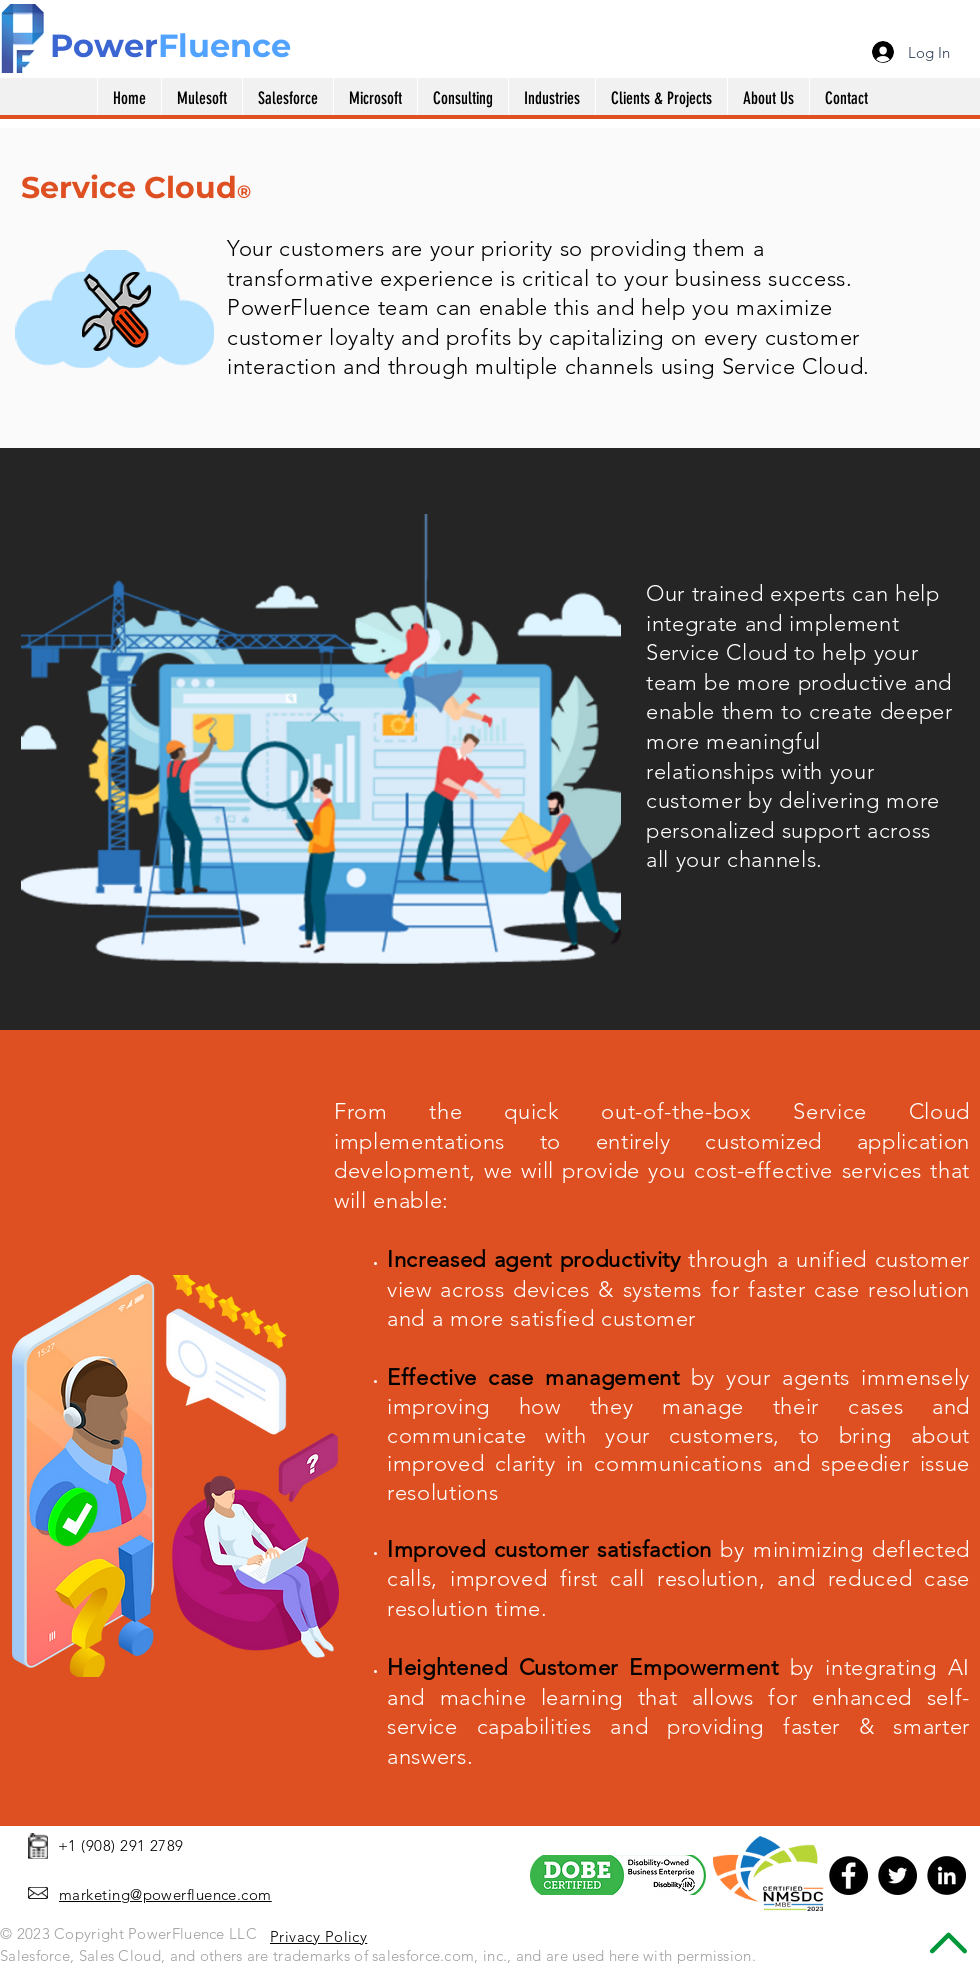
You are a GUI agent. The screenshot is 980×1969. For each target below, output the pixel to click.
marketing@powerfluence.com (165, 1894)
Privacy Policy (318, 1936)
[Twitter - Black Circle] (897, 1875)
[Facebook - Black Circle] (848, 1875)
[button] (375, 98)
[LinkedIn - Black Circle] (946, 1875)
